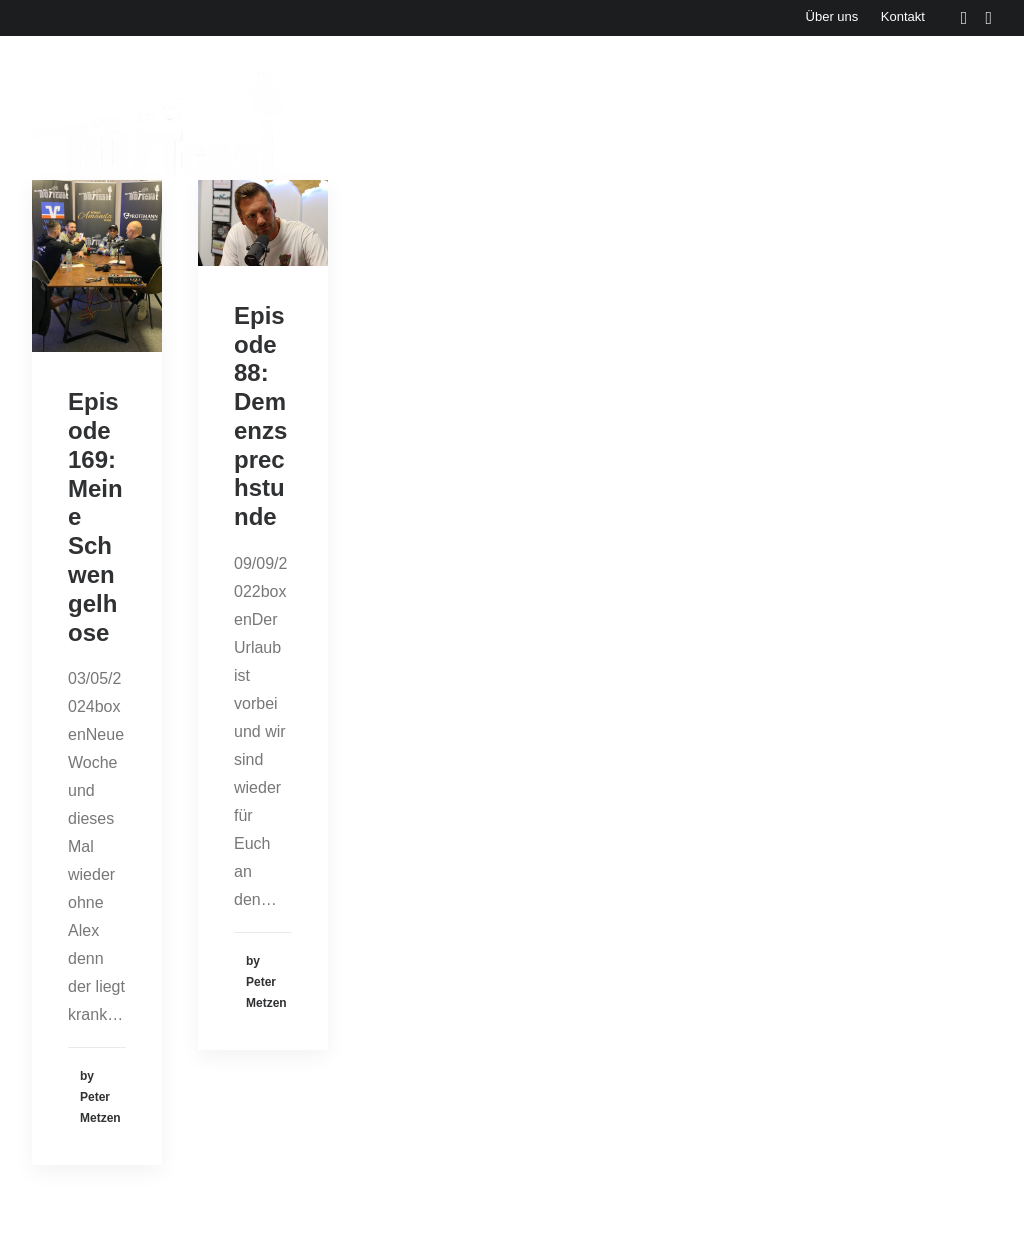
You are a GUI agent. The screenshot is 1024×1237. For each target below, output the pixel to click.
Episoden (363, 123)
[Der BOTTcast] (157, 124)
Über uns (832, 16)
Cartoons (957, 123)
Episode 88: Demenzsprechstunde (260, 416)
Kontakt (903, 16)
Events (458, 123)
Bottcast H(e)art (829, 123)
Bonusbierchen (678, 123)
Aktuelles (552, 123)
